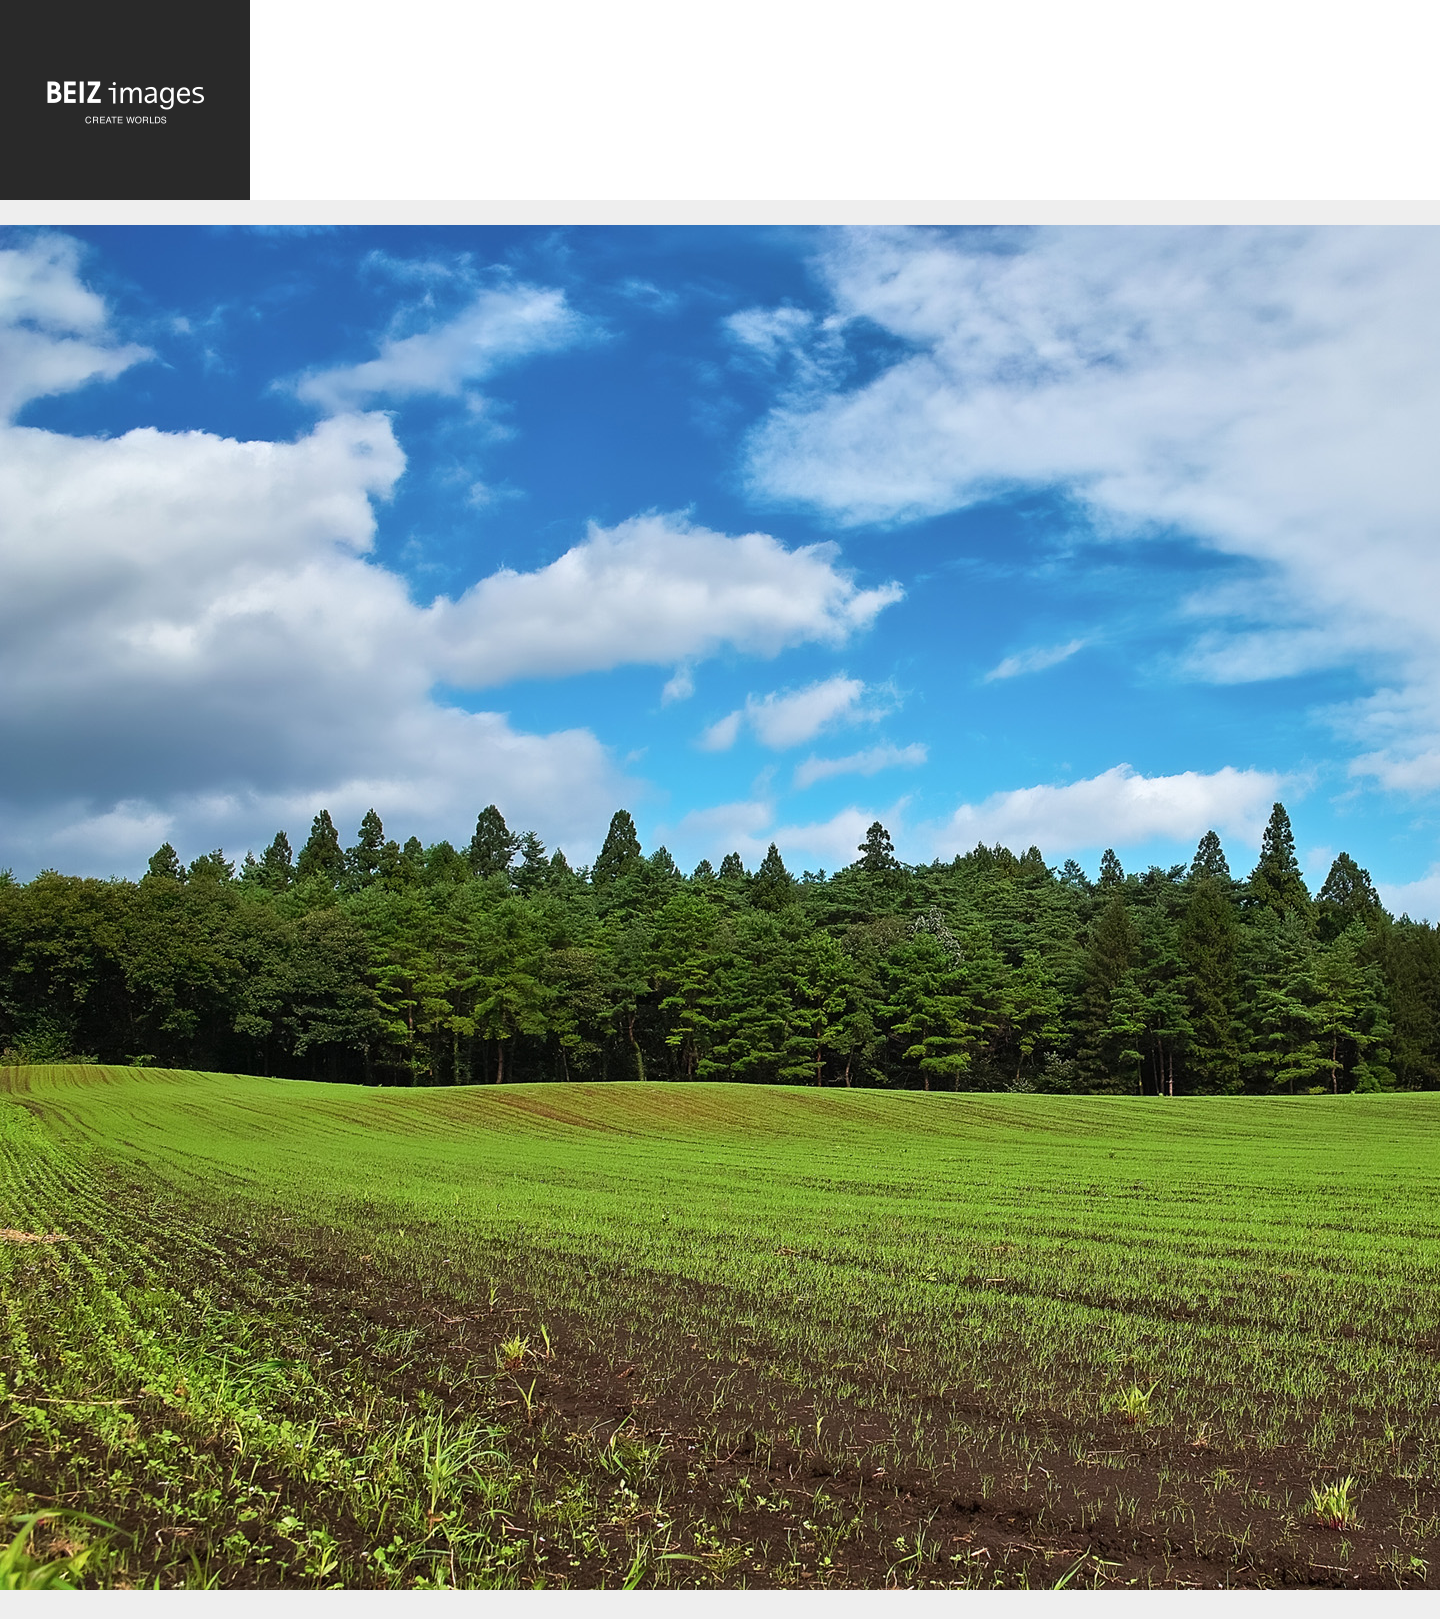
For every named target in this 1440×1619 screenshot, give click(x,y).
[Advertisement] (845, 104)
